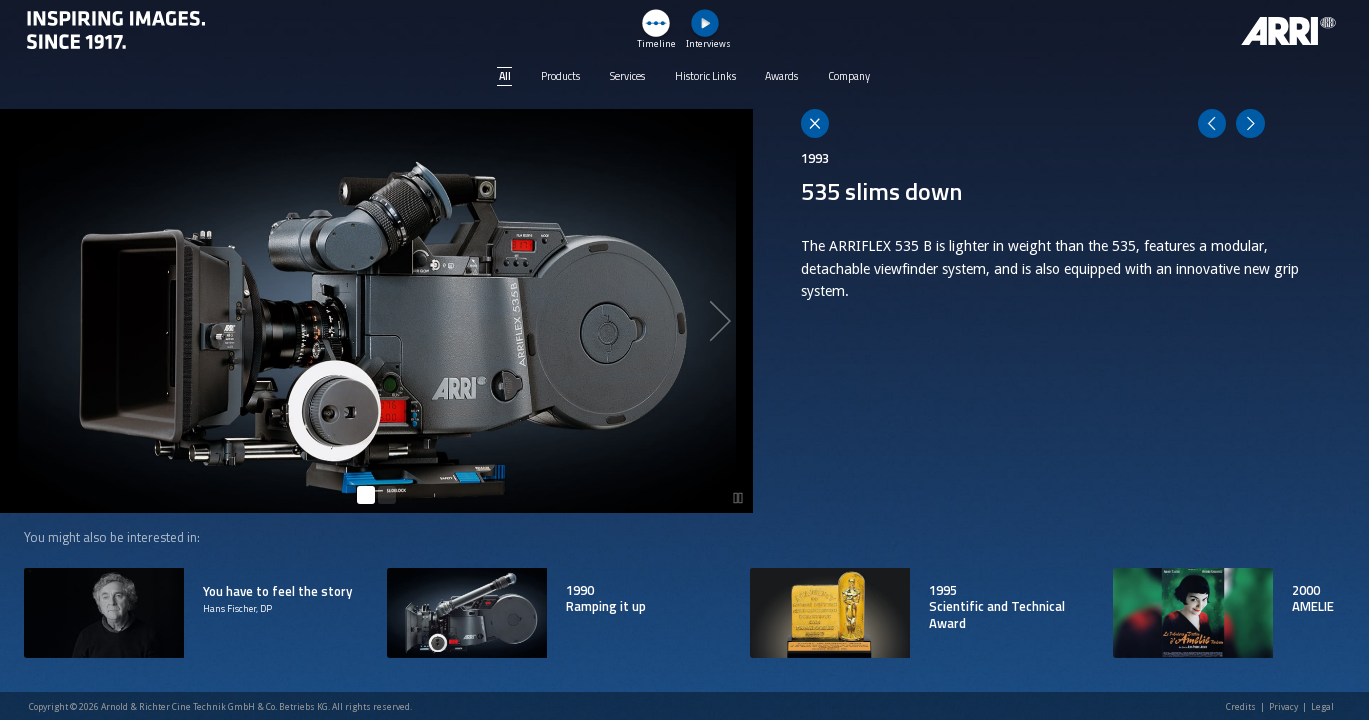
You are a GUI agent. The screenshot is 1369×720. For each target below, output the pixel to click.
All (505, 76)
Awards (781, 76)
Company (849, 76)
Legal (1322, 707)
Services (627, 76)
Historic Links (705, 76)
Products (560, 76)
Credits (1241, 707)
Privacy (1283, 707)
